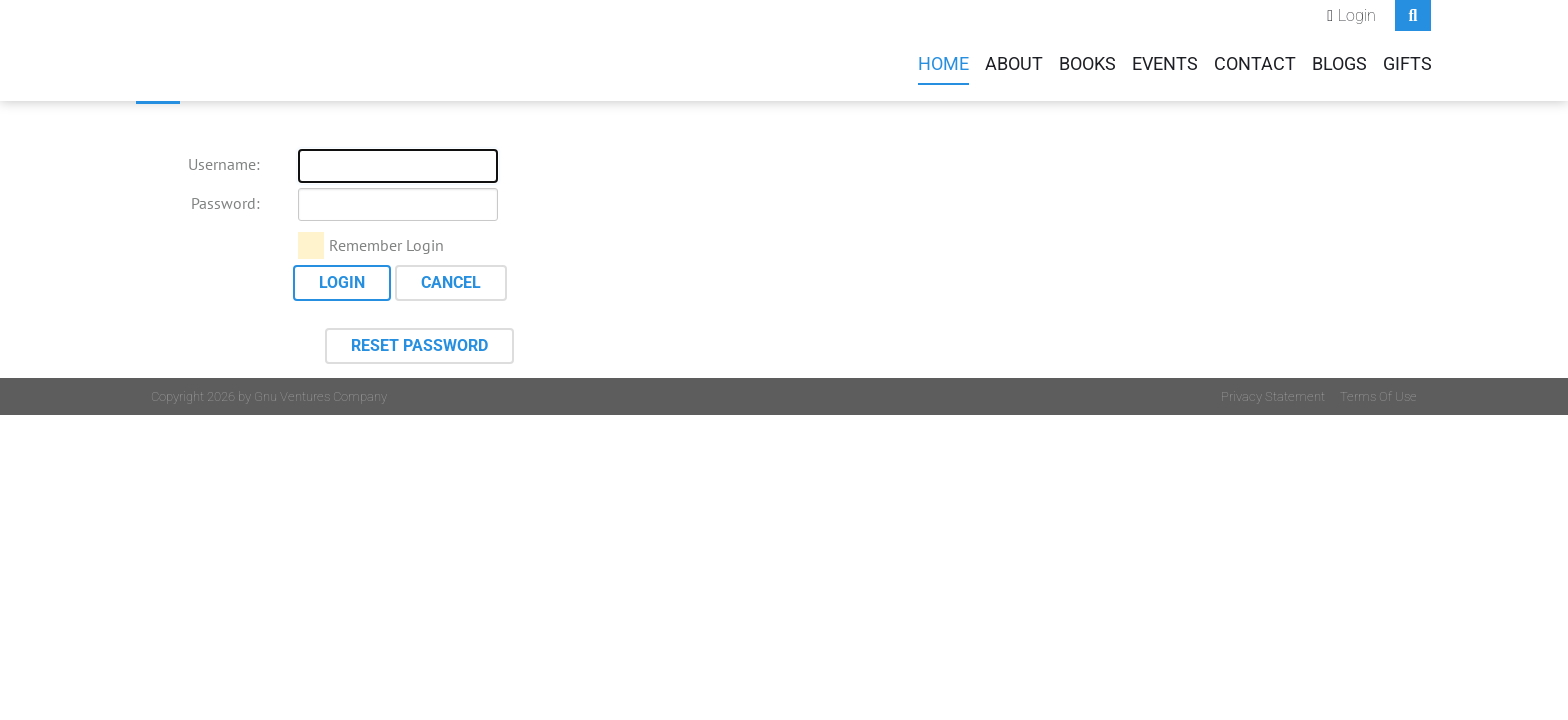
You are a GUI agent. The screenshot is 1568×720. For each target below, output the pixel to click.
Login (1357, 15)
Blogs (1339, 64)
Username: (224, 164)
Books (1087, 64)
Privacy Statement (1273, 396)
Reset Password (419, 345)
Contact (1255, 64)
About (1014, 64)
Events (1165, 64)
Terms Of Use (1378, 396)
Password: (225, 203)
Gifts (1407, 64)
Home (943, 64)
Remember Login (386, 245)
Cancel (451, 282)
